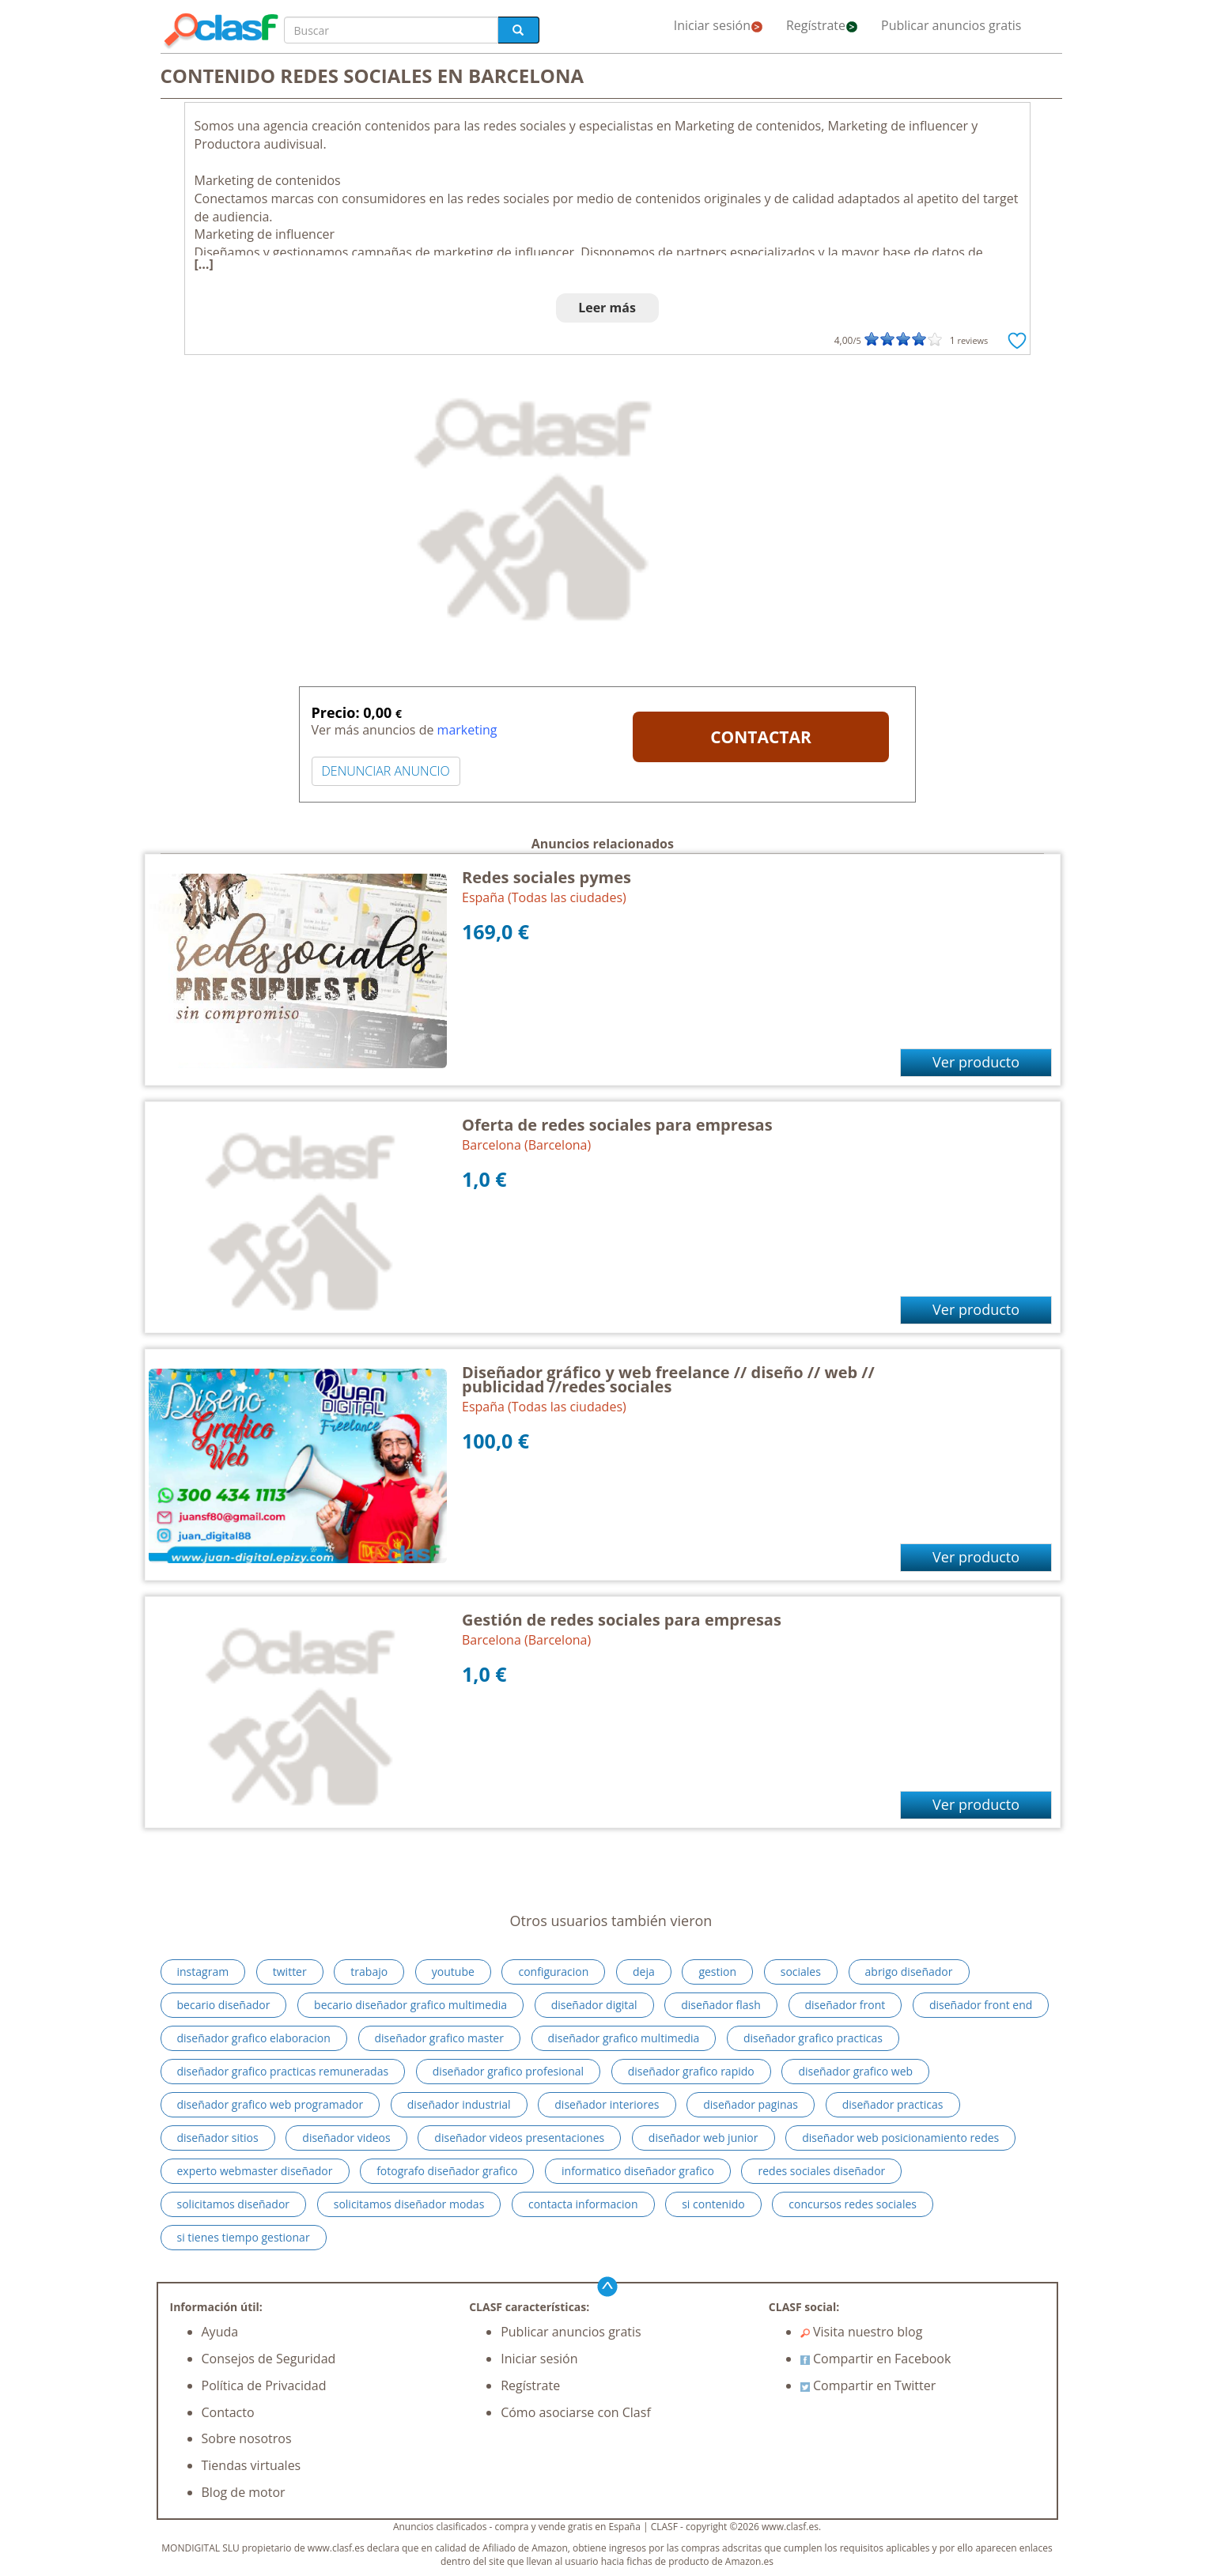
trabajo (369, 1971)
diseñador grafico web (855, 2071)
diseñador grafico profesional (508, 2071)
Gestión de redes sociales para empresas (621, 1619)
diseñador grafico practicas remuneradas (283, 2071)
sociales (801, 1971)
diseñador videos (346, 2137)
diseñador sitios (218, 2137)
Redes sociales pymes (546, 877)
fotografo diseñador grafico (446, 2170)
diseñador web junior (703, 2137)
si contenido (713, 2204)
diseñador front (845, 2004)
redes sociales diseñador (821, 2170)
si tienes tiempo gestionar (243, 2237)
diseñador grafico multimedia (624, 2037)
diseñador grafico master (439, 2037)
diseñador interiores (606, 2104)
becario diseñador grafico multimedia (410, 2004)
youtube (453, 1971)
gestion (717, 1971)
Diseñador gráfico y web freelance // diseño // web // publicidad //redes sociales (668, 1379)
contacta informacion (583, 2204)
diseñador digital (594, 2004)
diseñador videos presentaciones (519, 2137)
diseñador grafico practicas (813, 2037)
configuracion (553, 1971)
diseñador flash (721, 2004)
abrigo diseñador (909, 1971)
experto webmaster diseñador (255, 2170)
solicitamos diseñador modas (409, 2204)
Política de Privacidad (264, 2385)
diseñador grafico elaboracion (254, 2037)
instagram (203, 1971)
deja (644, 1971)
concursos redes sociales (853, 2204)
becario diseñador (223, 2004)
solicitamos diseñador (233, 2204)
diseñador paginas (750, 2104)
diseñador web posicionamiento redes (900, 2137)
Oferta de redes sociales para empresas (617, 1124)
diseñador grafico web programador (270, 2104)
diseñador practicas (893, 2104)
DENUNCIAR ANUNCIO (386, 771)
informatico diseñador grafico (638, 2170)
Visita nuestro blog (861, 2331)
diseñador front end (980, 2004)
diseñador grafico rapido (691, 2071)
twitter (290, 1971)
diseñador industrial (459, 2104)
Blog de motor (244, 2492)
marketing (467, 729)
